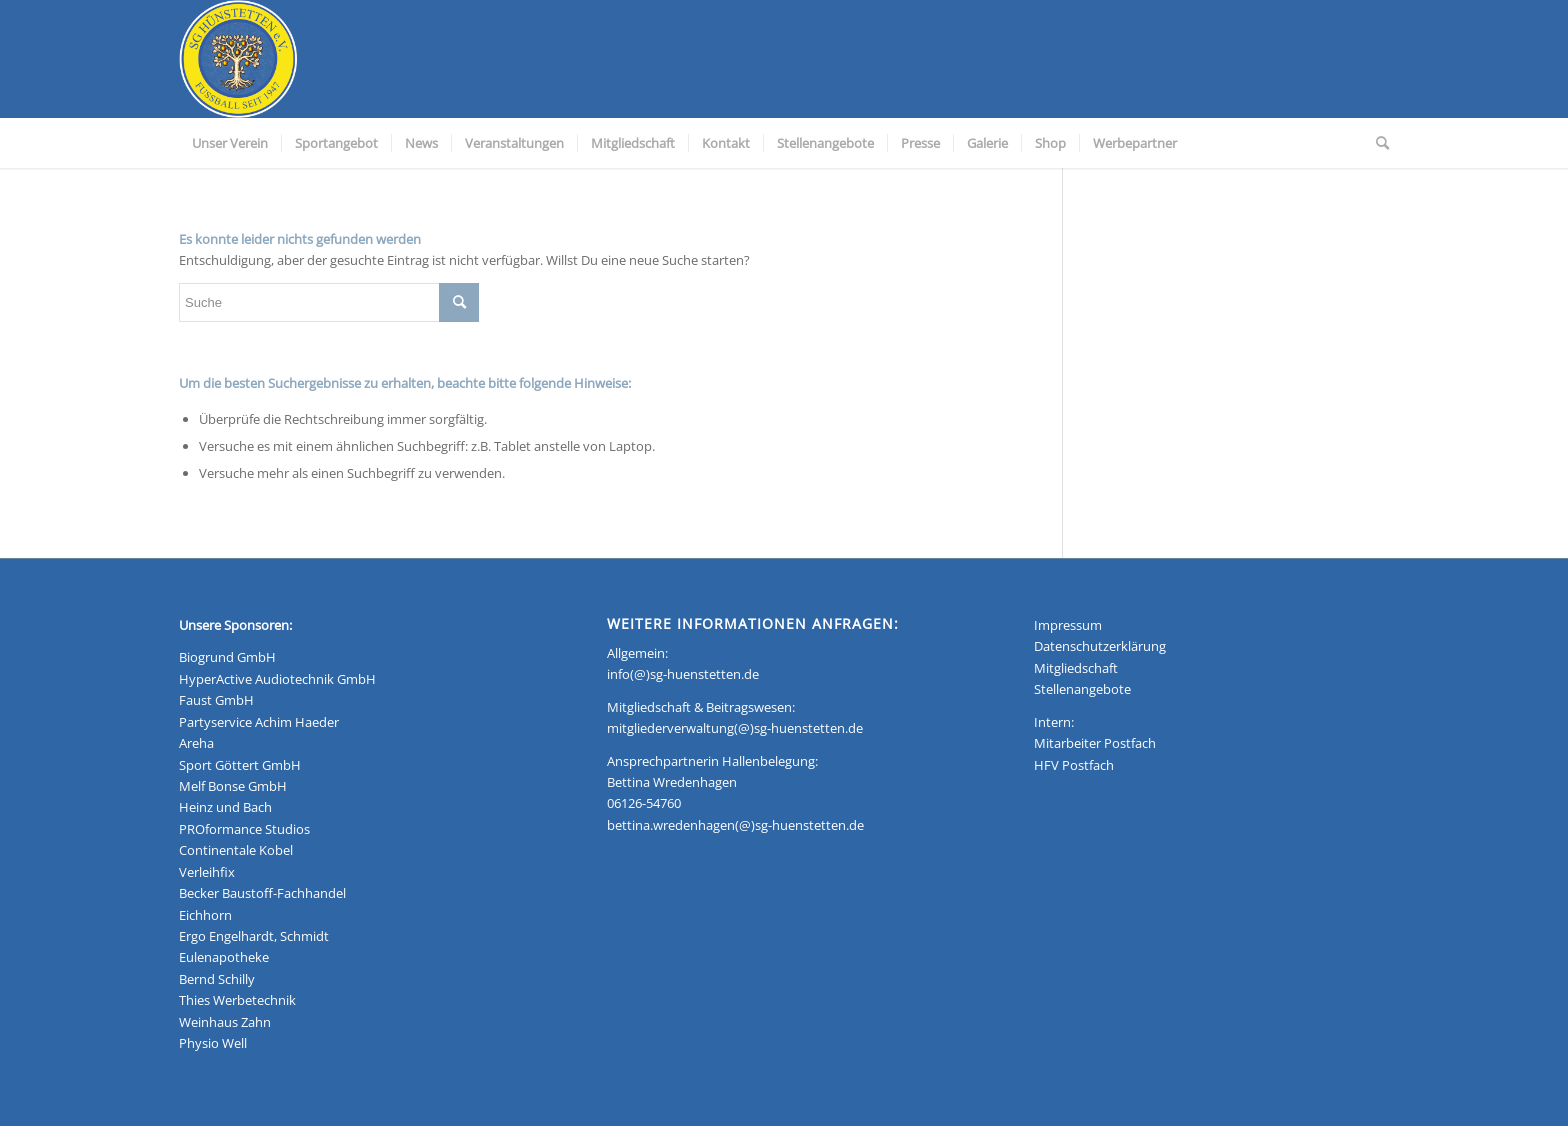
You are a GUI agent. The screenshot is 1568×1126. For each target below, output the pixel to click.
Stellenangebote (1082, 689)
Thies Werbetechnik (237, 1000)
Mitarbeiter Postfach (1095, 743)
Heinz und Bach (225, 807)
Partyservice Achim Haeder (259, 722)
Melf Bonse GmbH (233, 786)
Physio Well (213, 1043)
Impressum (1068, 625)
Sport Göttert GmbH (240, 765)
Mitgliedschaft (1076, 668)
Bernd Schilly (217, 979)
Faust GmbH (216, 700)
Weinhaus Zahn (225, 1022)
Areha (196, 743)
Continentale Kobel (236, 850)
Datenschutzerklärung (1100, 646)
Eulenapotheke (224, 957)
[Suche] (1376, 143)
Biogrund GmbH (227, 657)
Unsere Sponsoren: (235, 625)
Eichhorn (205, 915)
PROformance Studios (244, 829)
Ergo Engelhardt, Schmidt (254, 936)
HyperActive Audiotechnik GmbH (277, 679)
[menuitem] (230, 143)
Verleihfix (207, 872)
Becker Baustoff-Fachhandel (262, 893)
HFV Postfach (1074, 765)
